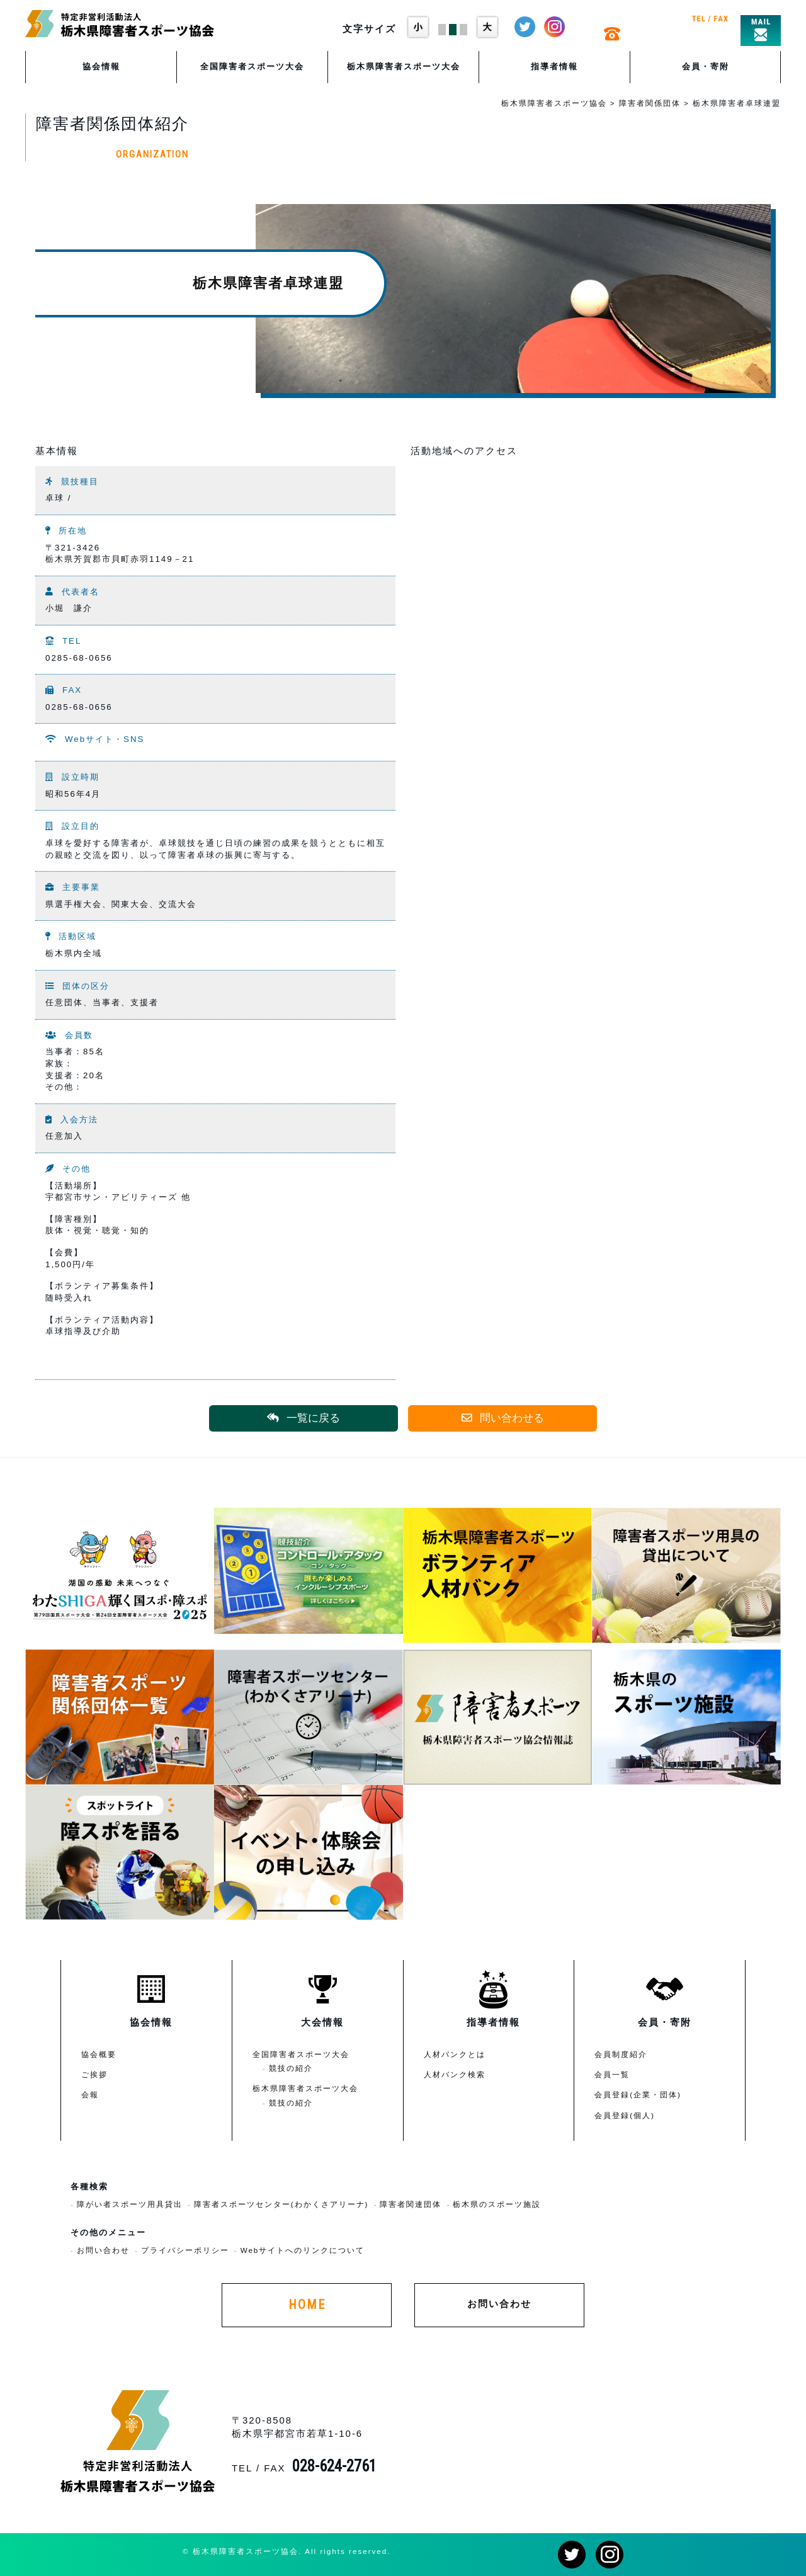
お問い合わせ (103, 2250)
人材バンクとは (454, 2054)
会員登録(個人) (624, 2115)
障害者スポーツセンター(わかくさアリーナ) (281, 2204)
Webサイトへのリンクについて (303, 2250)
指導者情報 (554, 66)
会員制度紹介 (620, 2054)
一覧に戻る (303, 1418)
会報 (90, 2094)
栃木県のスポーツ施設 (497, 2204)
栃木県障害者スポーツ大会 (403, 66)
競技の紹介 (291, 2068)
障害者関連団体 (410, 2204)
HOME (307, 2305)
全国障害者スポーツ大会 (252, 66)
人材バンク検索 (454, 2074)
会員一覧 (612, 2074)
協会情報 (101, 66)
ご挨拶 (94, 2074)
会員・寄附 (705, 66)
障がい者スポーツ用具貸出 (130, 2204)
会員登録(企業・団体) (637, 2094)
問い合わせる (503, 1418)
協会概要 (98, 2054)
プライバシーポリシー (185, 2250)
